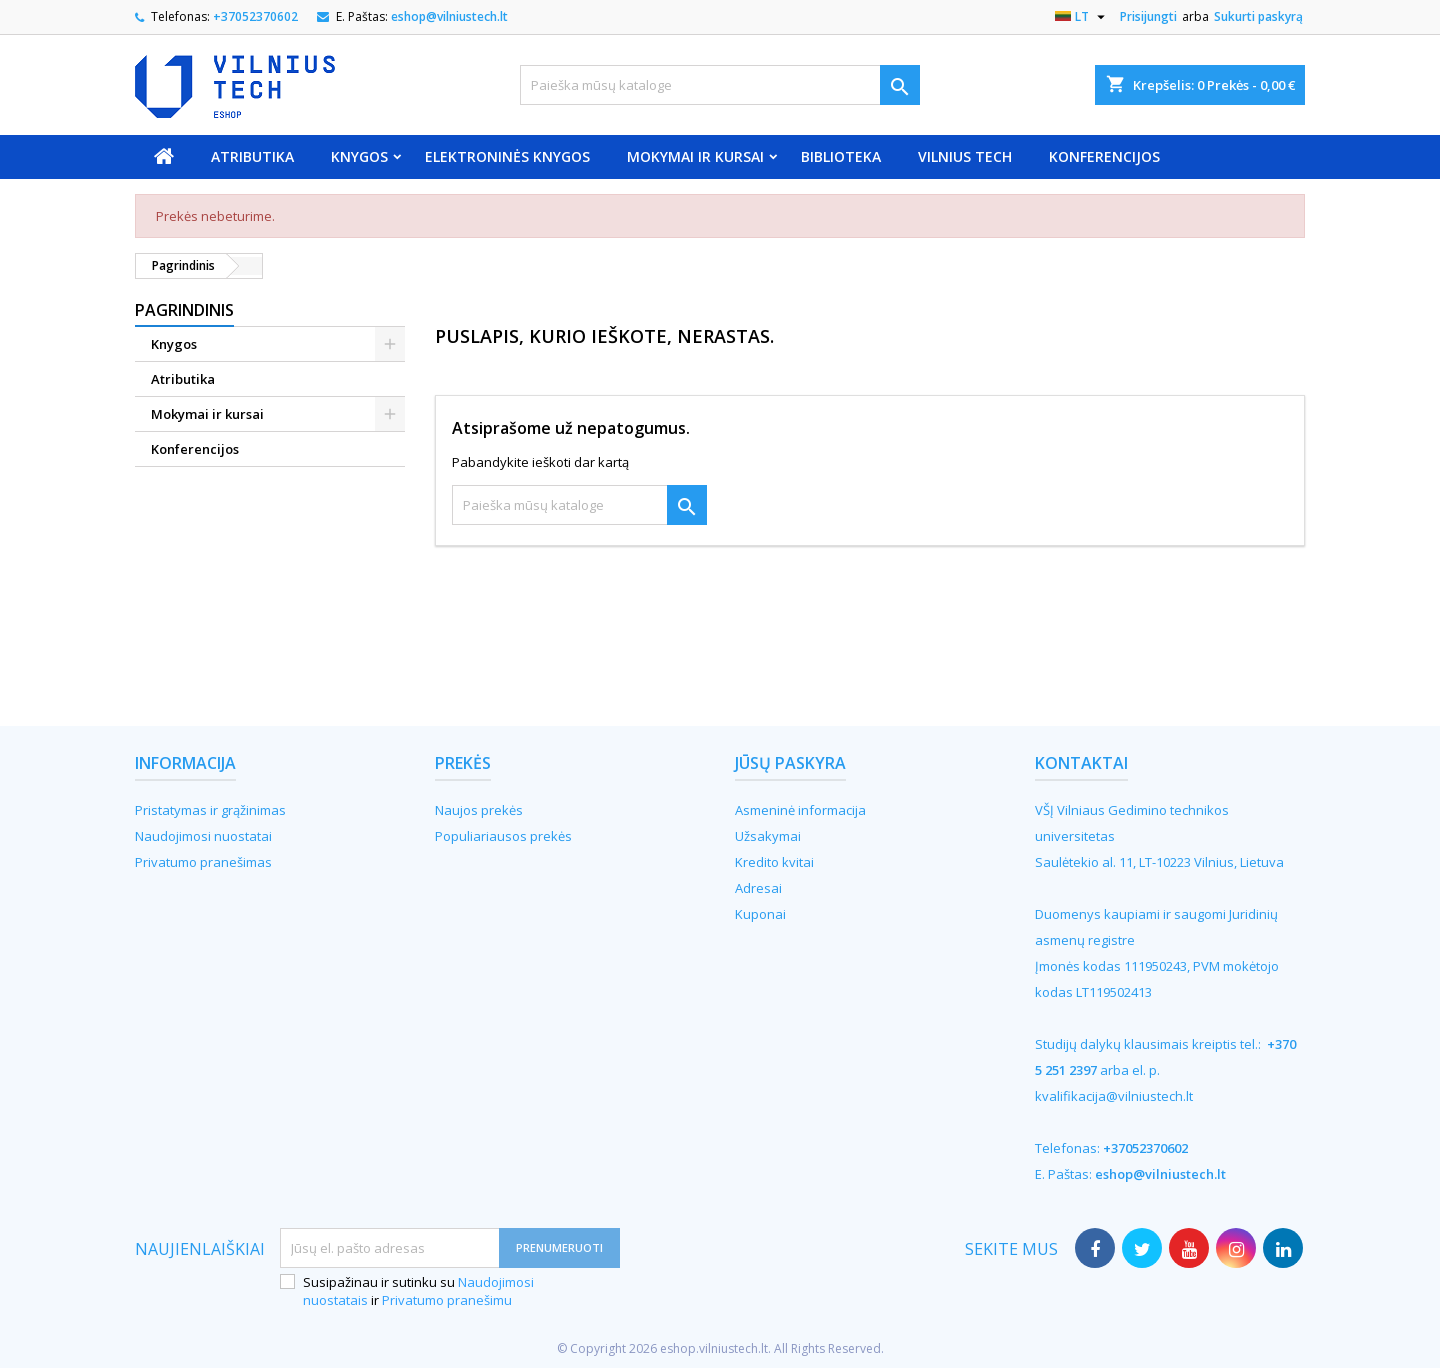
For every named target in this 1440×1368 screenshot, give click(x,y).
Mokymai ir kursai (695, 156)
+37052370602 (255, 16)
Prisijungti (1148, 16)
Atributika (252, 156)
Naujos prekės (479, 810)
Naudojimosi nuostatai (203, 836)
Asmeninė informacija (800, 810)
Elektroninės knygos (507, 156)
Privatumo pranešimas (203, 862)
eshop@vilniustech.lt (449, 16)
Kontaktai (1081, 763)
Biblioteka (841, 156)
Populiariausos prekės (503, 836)
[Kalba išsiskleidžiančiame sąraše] (1082, 17)
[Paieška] (720, 85)
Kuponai (760, 914)
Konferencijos (1104, 156)
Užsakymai (768, 836)
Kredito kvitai (774, 862)
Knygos (359, 156)
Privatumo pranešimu (447, 1300)
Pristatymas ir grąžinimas (210, 810)
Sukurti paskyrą (1258, 16)
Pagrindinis (184, 310)
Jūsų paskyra (790, 763)
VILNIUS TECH (965, 156)
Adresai (758, 888)
